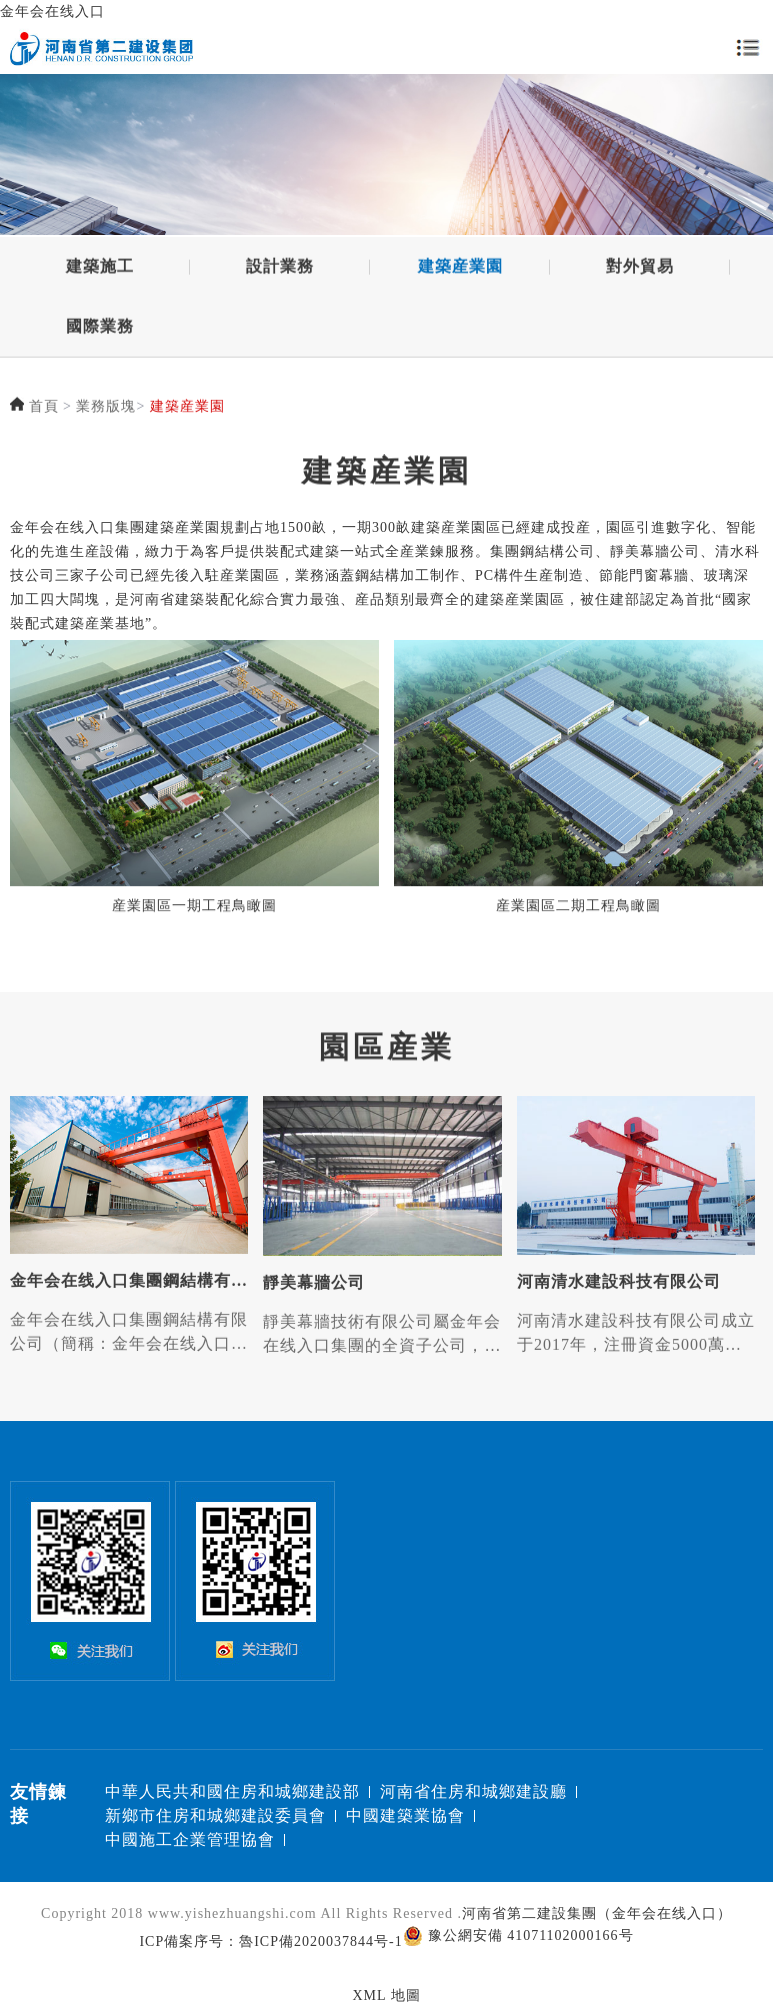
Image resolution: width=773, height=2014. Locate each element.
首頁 (44, 407)
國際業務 (100, 329)
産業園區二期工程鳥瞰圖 (578, 913)
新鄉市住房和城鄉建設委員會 (215, 1815)
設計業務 (280, 269)
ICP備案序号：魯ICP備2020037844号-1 (270, 1941)
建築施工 (100, 269)
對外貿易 (640, 269)
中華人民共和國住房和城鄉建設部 (232, 1791)
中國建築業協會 (405, 1815)
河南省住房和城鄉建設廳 (473, 1791)
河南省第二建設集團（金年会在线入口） (597, 1913)
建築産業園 (460, 269)
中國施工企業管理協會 (190, 1839)
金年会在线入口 (52, 11)
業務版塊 (106, 407)
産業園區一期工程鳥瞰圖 (194, 913)
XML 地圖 (386, 1995)
